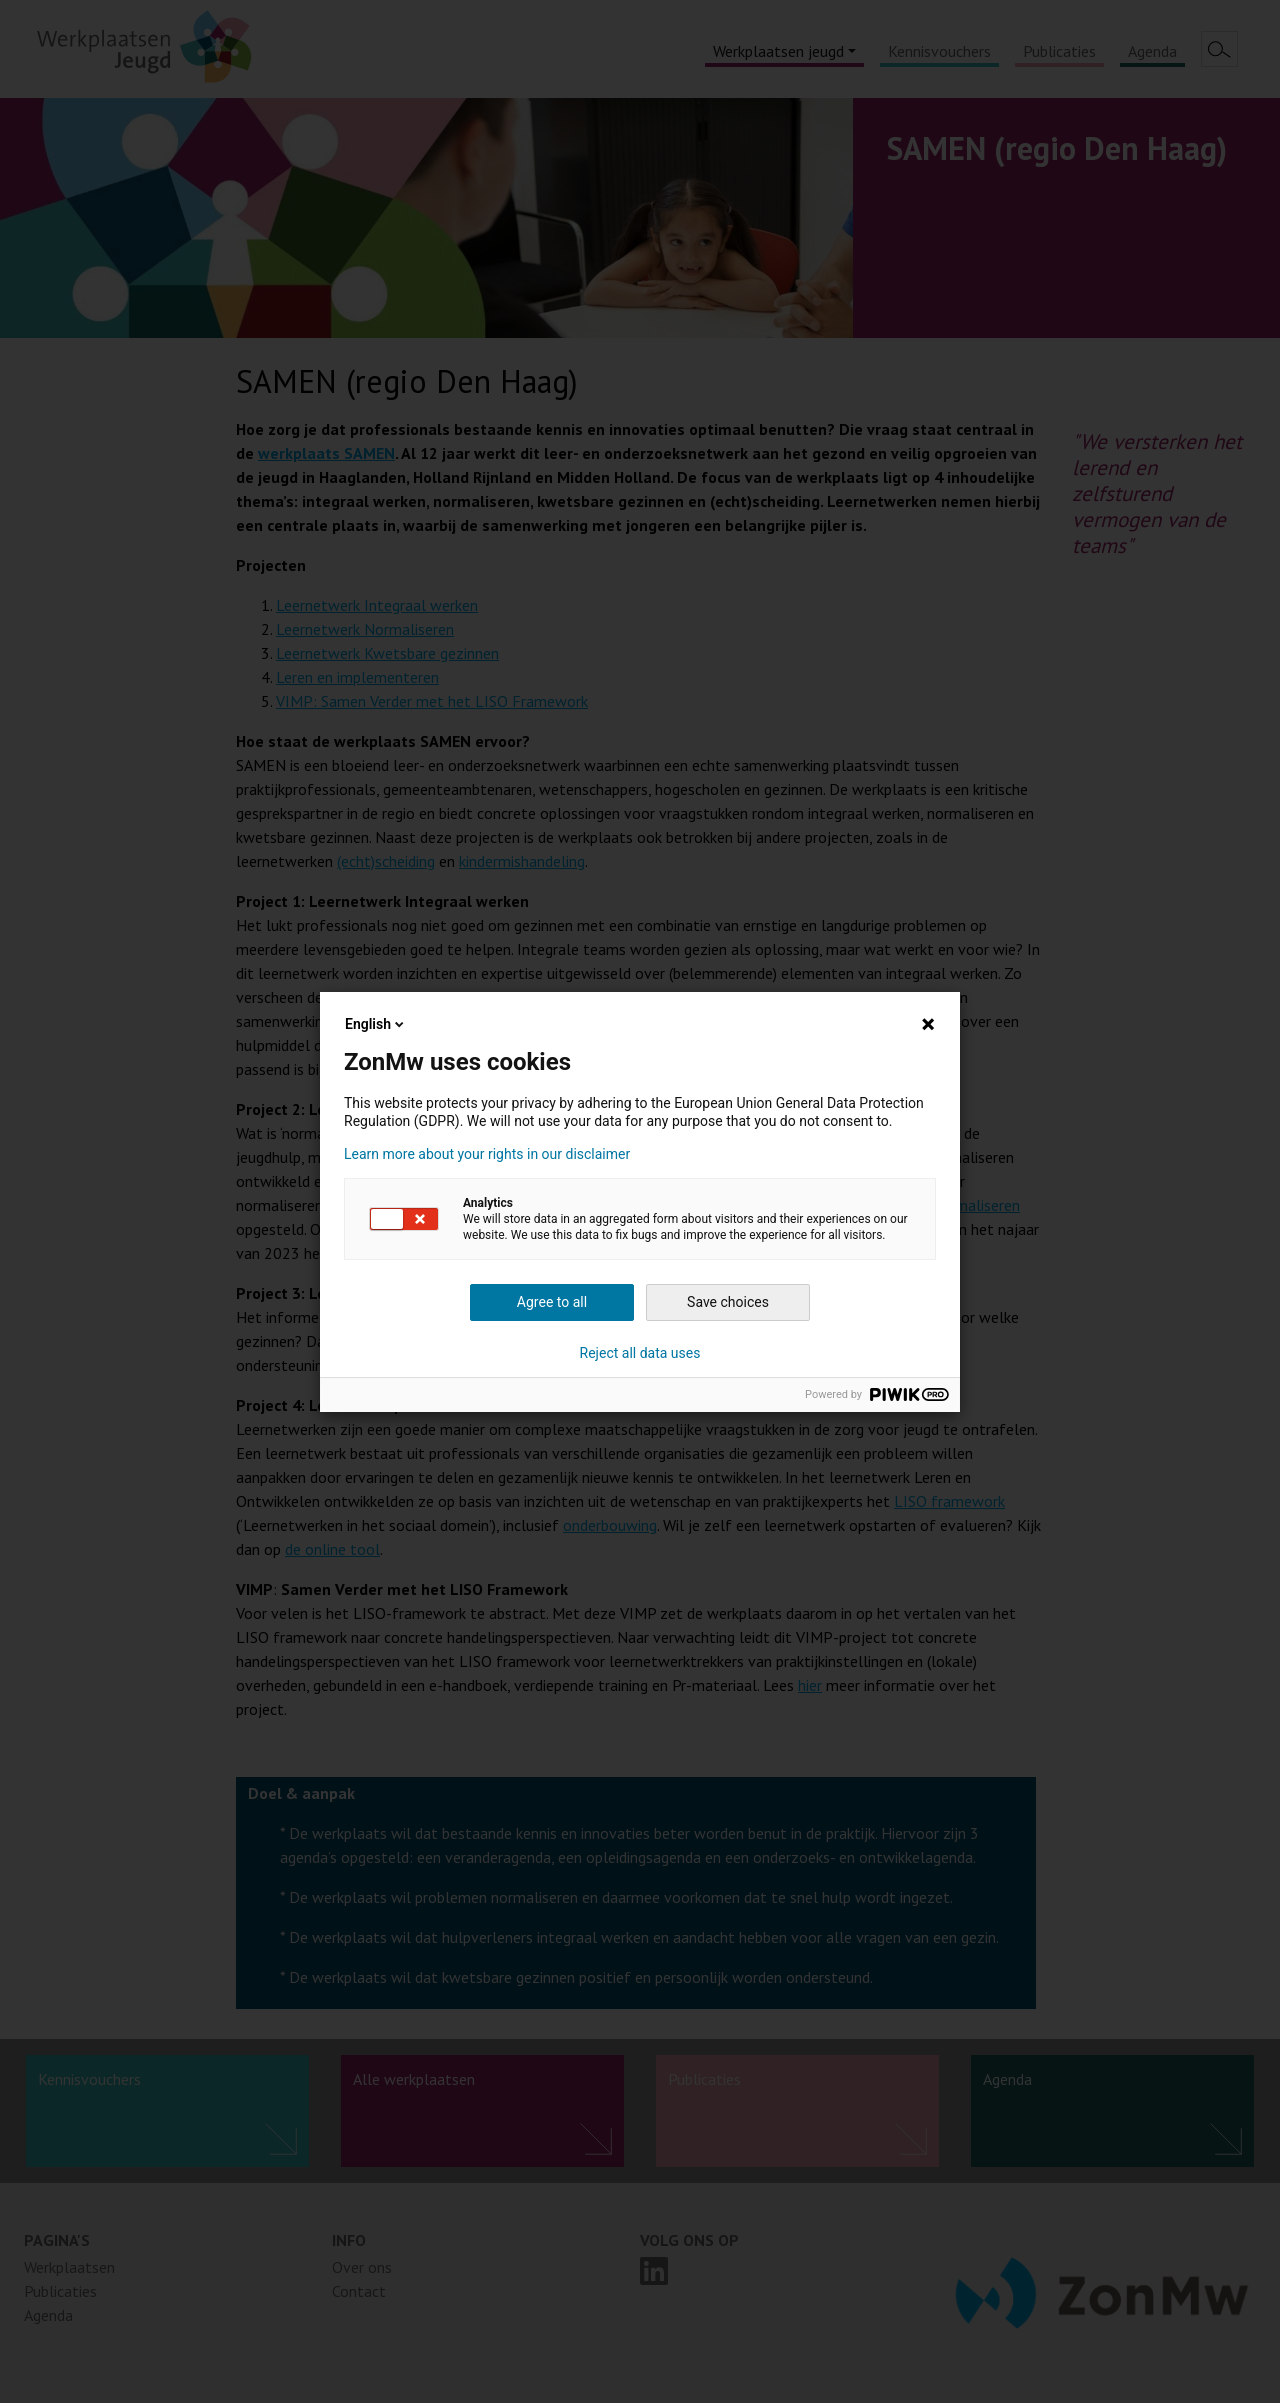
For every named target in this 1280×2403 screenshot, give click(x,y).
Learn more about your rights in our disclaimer (487, 1154)
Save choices (728, 1302)
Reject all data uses (640, 1353)
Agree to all (552, 1302)
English (376, 1024)
